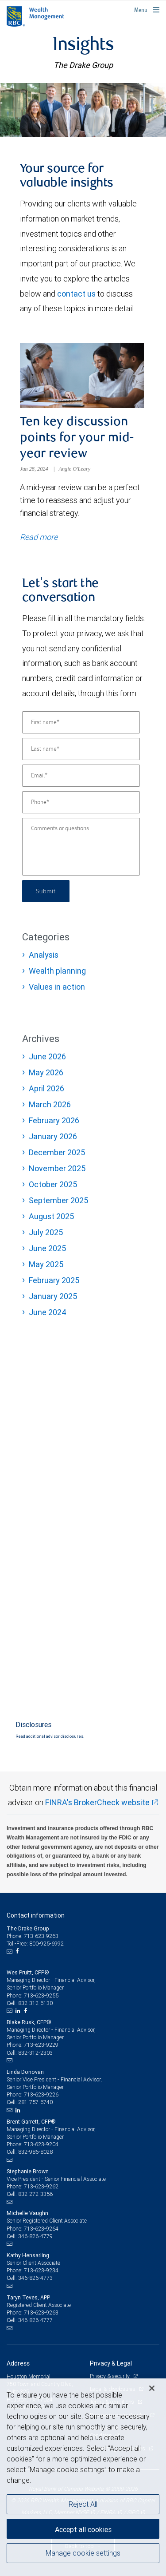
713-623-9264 (41, 2228)
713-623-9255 (41, 1995)
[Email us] (10, 1951)
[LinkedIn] (19, 2011)
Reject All (83, 2504)
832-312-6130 (35, 2003)
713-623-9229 (41, 2045)
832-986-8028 (35, 2152)
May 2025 (46, 1264)
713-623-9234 (41, 2270)
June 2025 (47, 1248)
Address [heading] (18, 2363)
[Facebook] (18, 1951)
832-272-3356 (35, 2194)
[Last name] (81, 749)
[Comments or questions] (81, 847)
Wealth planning (57, 971)
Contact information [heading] (36, 1915)
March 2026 (50, 1104)
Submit (46, 891)
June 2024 (47, 1312)
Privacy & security (110, 2376)
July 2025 (46, 1232)
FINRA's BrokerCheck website (97, 1802)
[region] (83, 2477)
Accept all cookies (83, 2529)
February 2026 (54, 1120)
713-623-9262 (41, 2186)
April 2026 (46, 1088)
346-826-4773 (35, 2278)
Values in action (57, 987)
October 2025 (53, 1184)
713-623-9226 (41, 2094)
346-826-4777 (35, 2320)
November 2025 (57, 1168)
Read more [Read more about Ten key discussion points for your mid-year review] (39, 537)
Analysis (43, 955)
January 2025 (53, 1296)
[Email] (81, 776)
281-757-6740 (35, 2102)
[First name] (81, 722)
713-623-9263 (41, 2312)
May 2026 (46, 1072)
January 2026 (53, 1136)
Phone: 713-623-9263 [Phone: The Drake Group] (32, 1936)
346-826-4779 (35, 2236)
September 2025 (58, 1200)
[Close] (152, 2388)
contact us (76, 294)
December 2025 (57, 1152)
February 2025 (54, 1280)
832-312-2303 (35, 2053)
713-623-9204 (41, 2144)
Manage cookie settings (83, 2552)
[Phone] (81, 802)
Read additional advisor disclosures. (49, 1736)
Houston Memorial (28, 2376)
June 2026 (47, 1056)
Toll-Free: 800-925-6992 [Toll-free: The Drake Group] (35, 1943)
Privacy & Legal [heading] (111, 2363)
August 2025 (51, 1216)
